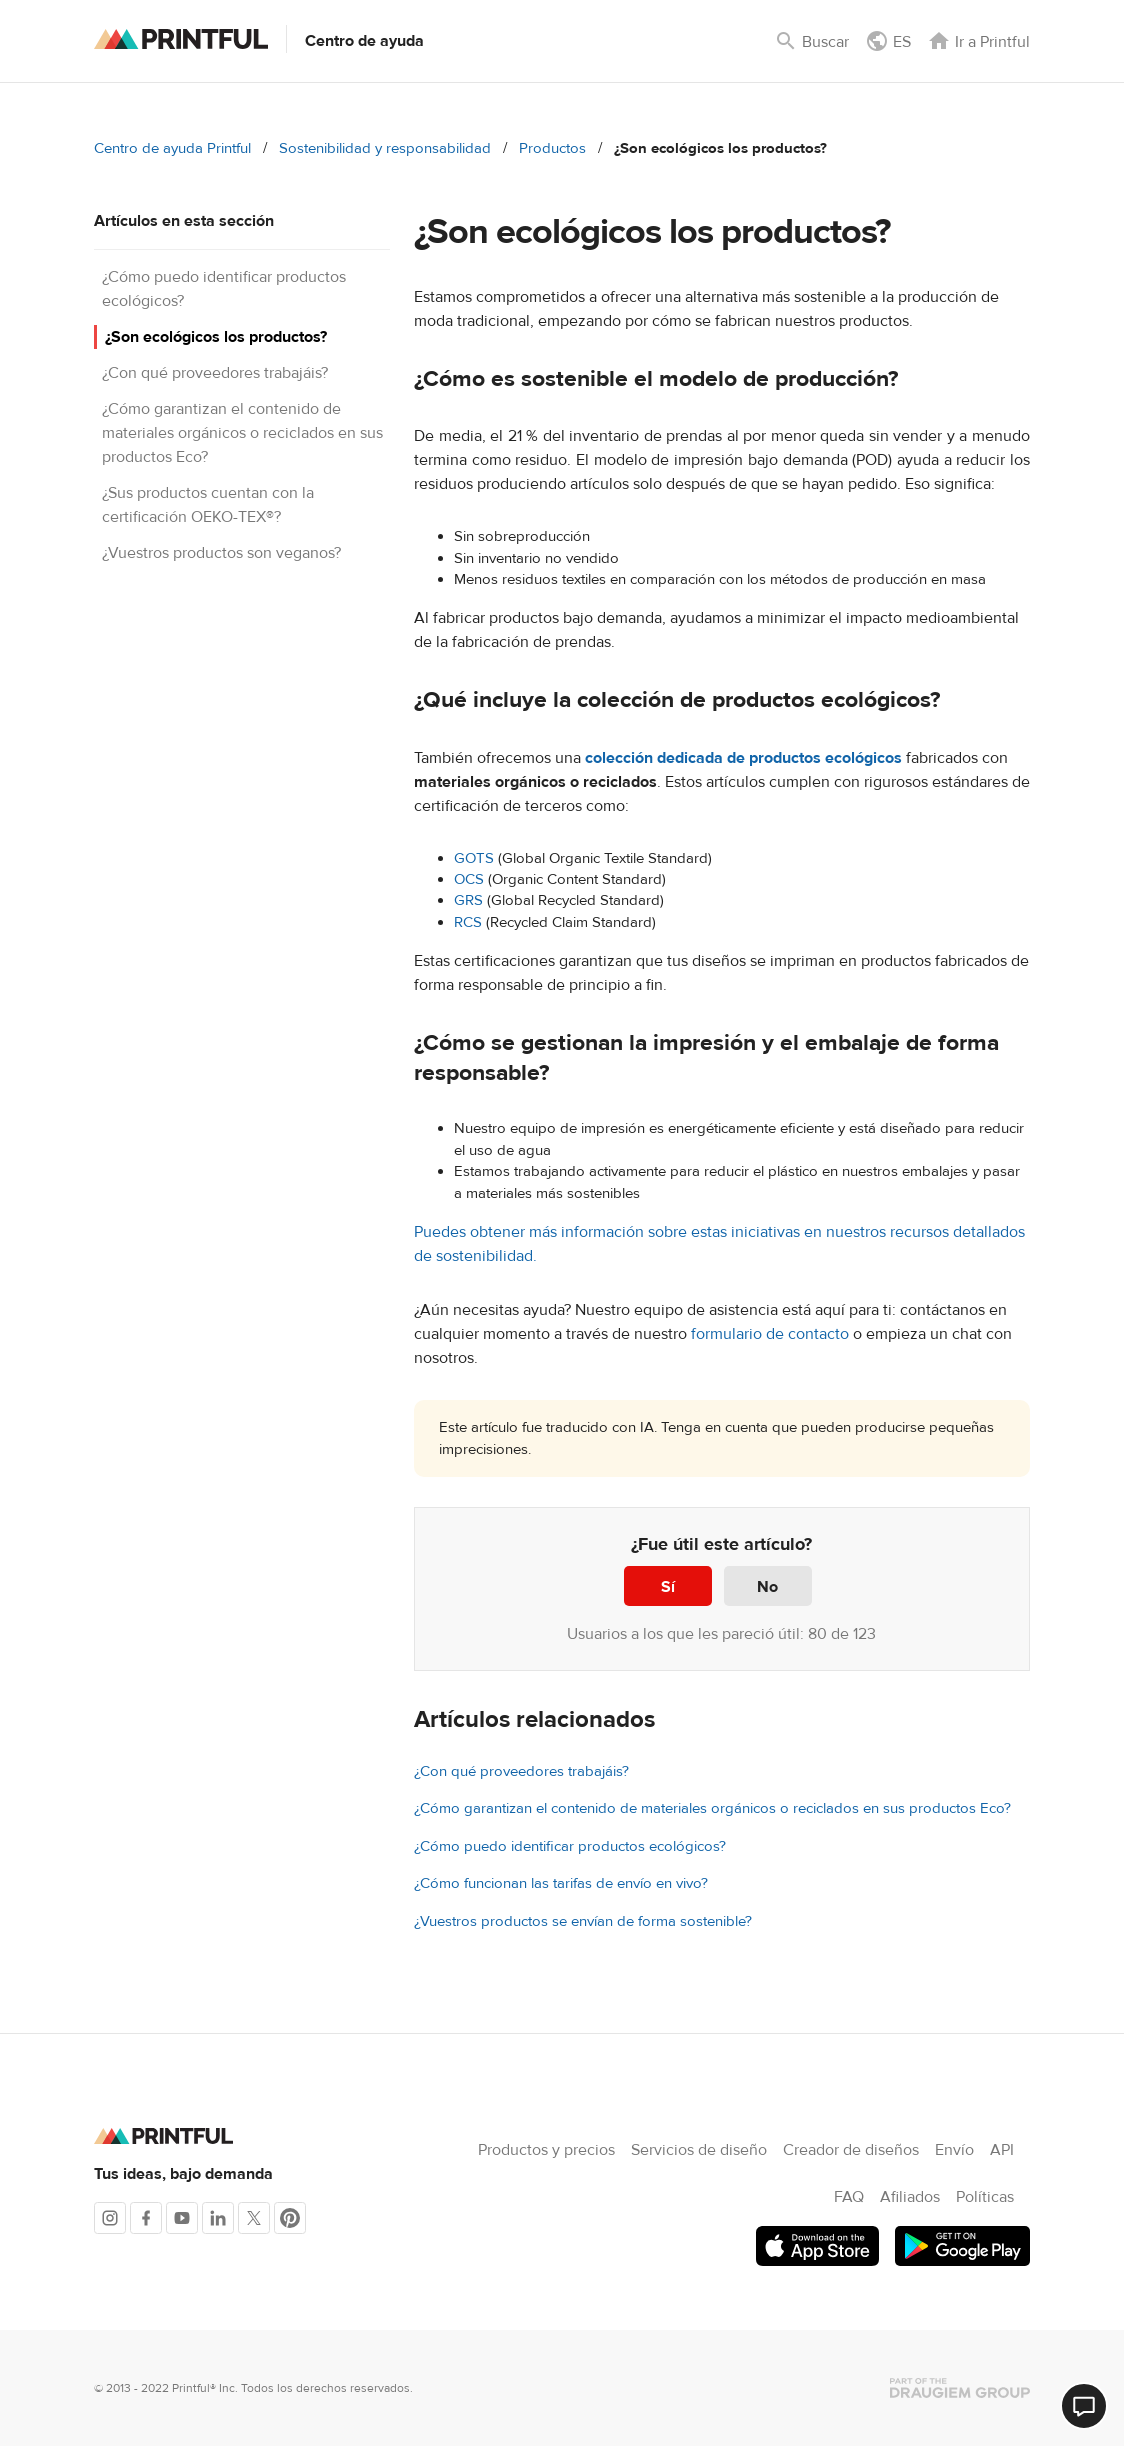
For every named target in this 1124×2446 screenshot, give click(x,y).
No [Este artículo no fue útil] (767, 1587)
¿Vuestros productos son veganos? (221, 553)
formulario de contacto (770, 1334)
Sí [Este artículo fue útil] (668, 1587)
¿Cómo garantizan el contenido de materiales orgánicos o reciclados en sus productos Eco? (242, 433)
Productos (552, 148)
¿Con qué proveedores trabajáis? (215, 373)
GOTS (474, 858)
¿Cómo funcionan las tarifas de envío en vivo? (561, 1883)
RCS (468, 922)
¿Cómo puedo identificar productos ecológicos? (570, 1846)
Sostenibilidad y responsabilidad (385, 148)
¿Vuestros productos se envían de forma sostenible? (583, 1921)
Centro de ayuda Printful (172, 148)
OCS (469, 879)
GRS (468, 900)
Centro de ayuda (364, 41)
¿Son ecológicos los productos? (216, 337)
